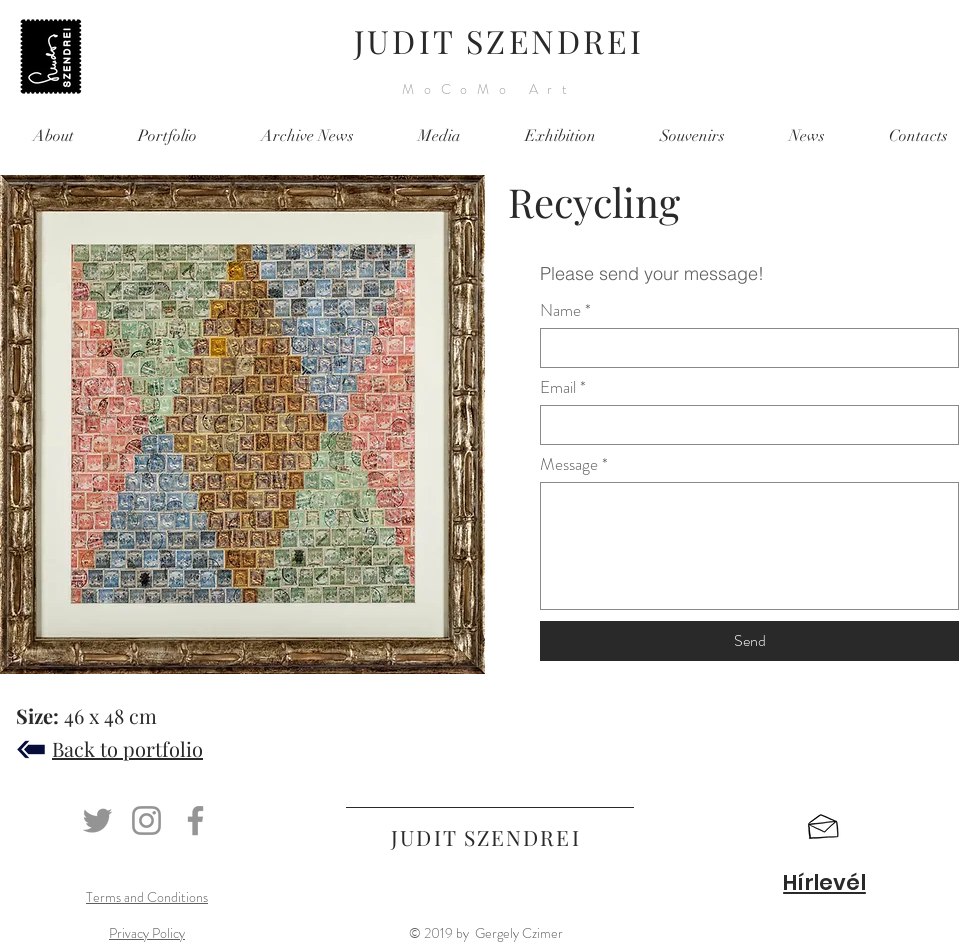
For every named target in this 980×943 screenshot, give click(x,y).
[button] (823, 827)
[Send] (749, 641)
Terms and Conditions (147, 897)
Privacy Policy (147, 933)
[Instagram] (146, 820)
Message (569, 464)
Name (560, 310)
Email (558, 387)
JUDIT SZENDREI (499, 40)
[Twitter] (97, 820)
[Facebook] (195, 820)
